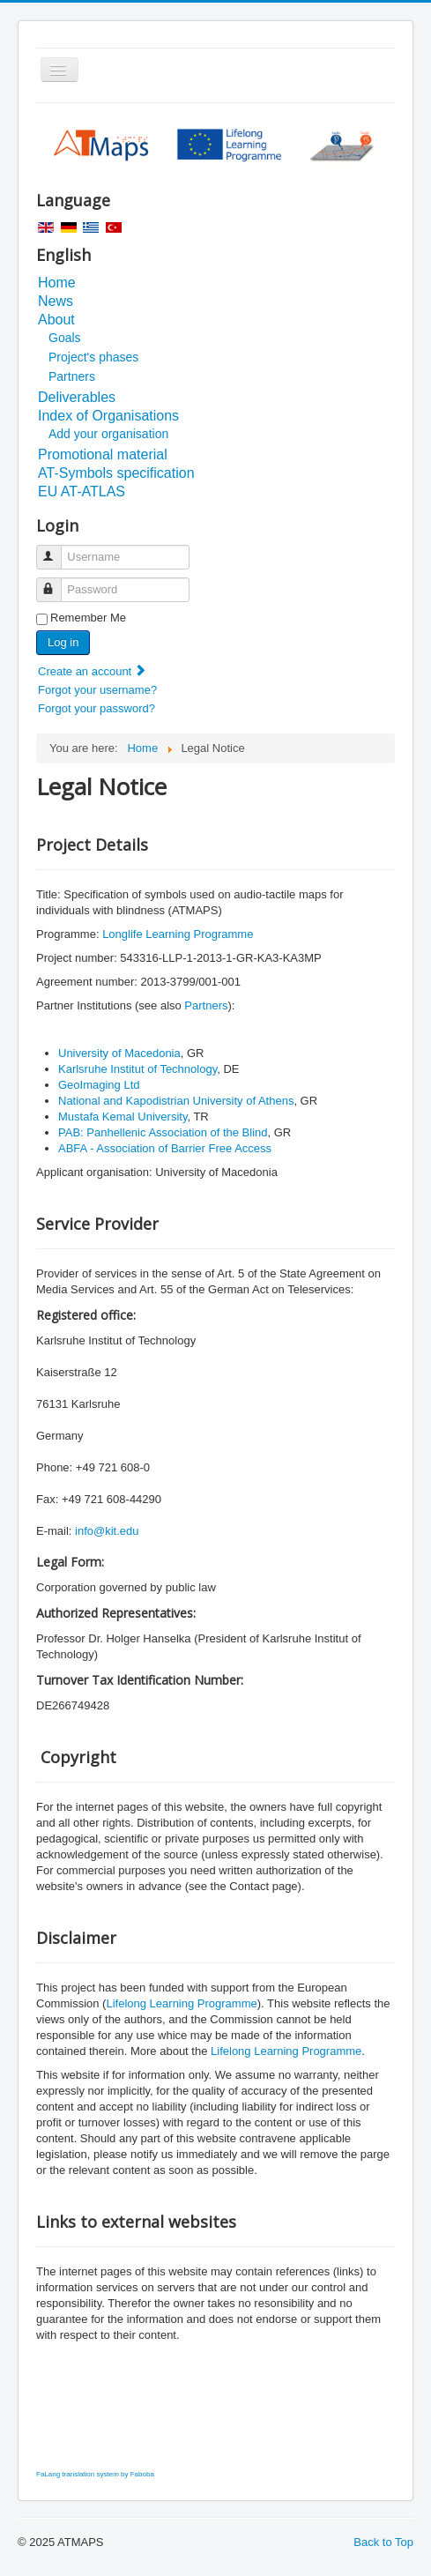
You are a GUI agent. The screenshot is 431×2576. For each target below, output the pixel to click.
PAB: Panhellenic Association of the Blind (163, 1132)
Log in (63, 642)
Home (57, 282)
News (55, 301)
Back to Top (383, 2542)
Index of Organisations (108, 415)
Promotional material (102, 454)
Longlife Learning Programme (177, 934)
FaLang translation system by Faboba (95, 2474)
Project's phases (93, 357)
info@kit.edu (106, 1530)
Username (56, 549)
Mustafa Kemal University (122, 1116)
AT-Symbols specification (116, 472)
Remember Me (88, 617)
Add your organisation (108, 434)
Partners (71, 376)
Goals (64, 338)
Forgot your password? (96, 708)
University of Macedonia (119, 1053)
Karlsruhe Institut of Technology (137, 1069)
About (56, 319)
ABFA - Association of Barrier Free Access (164, 1148)
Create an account (92, 671)
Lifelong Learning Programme (181, 2003)
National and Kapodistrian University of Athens (176, 1100)
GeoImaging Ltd (99, 1084)
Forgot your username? (97, 689)
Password (56, 582)
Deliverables (76, 397)
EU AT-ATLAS (81, 491)
